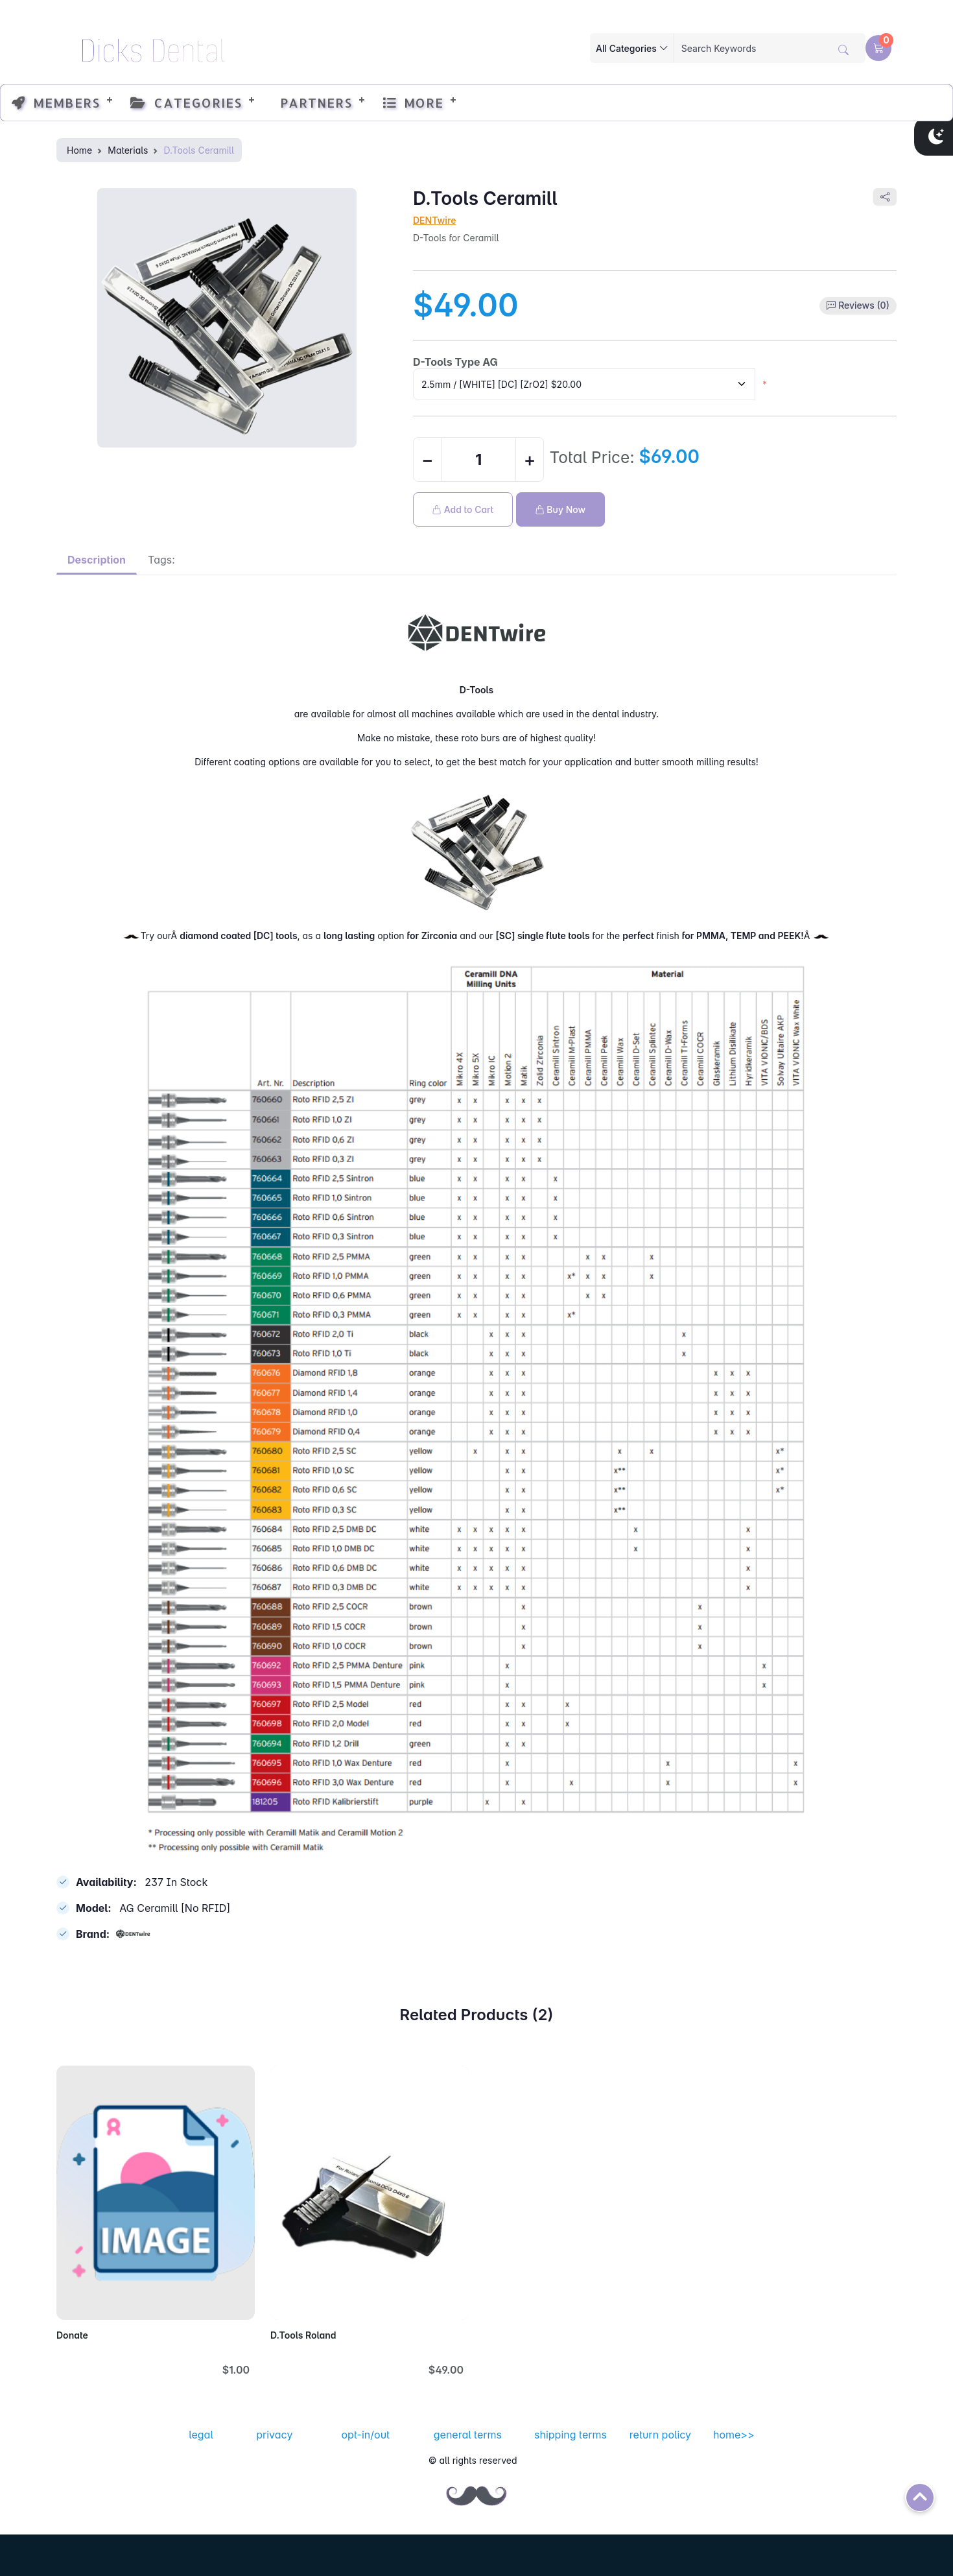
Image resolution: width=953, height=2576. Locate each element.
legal (201, 2434)
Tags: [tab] (161, 559)
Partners (312, 102)
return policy (660, 2434)
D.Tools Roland (303, 2335)
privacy (274, 2434)
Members (56, 102)
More (412, 102)
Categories (186, 102)
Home (79, 150)
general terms (468, 2434)
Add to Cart (462, 509)
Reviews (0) (863, 305)
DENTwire (434, 220)
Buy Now (560, 509)
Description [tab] (96, 559)
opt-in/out (366, 2434)
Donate (72, 2335)
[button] (878, 48)
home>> (734, 2434)
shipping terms (570, 2434)
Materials (128, 150)
